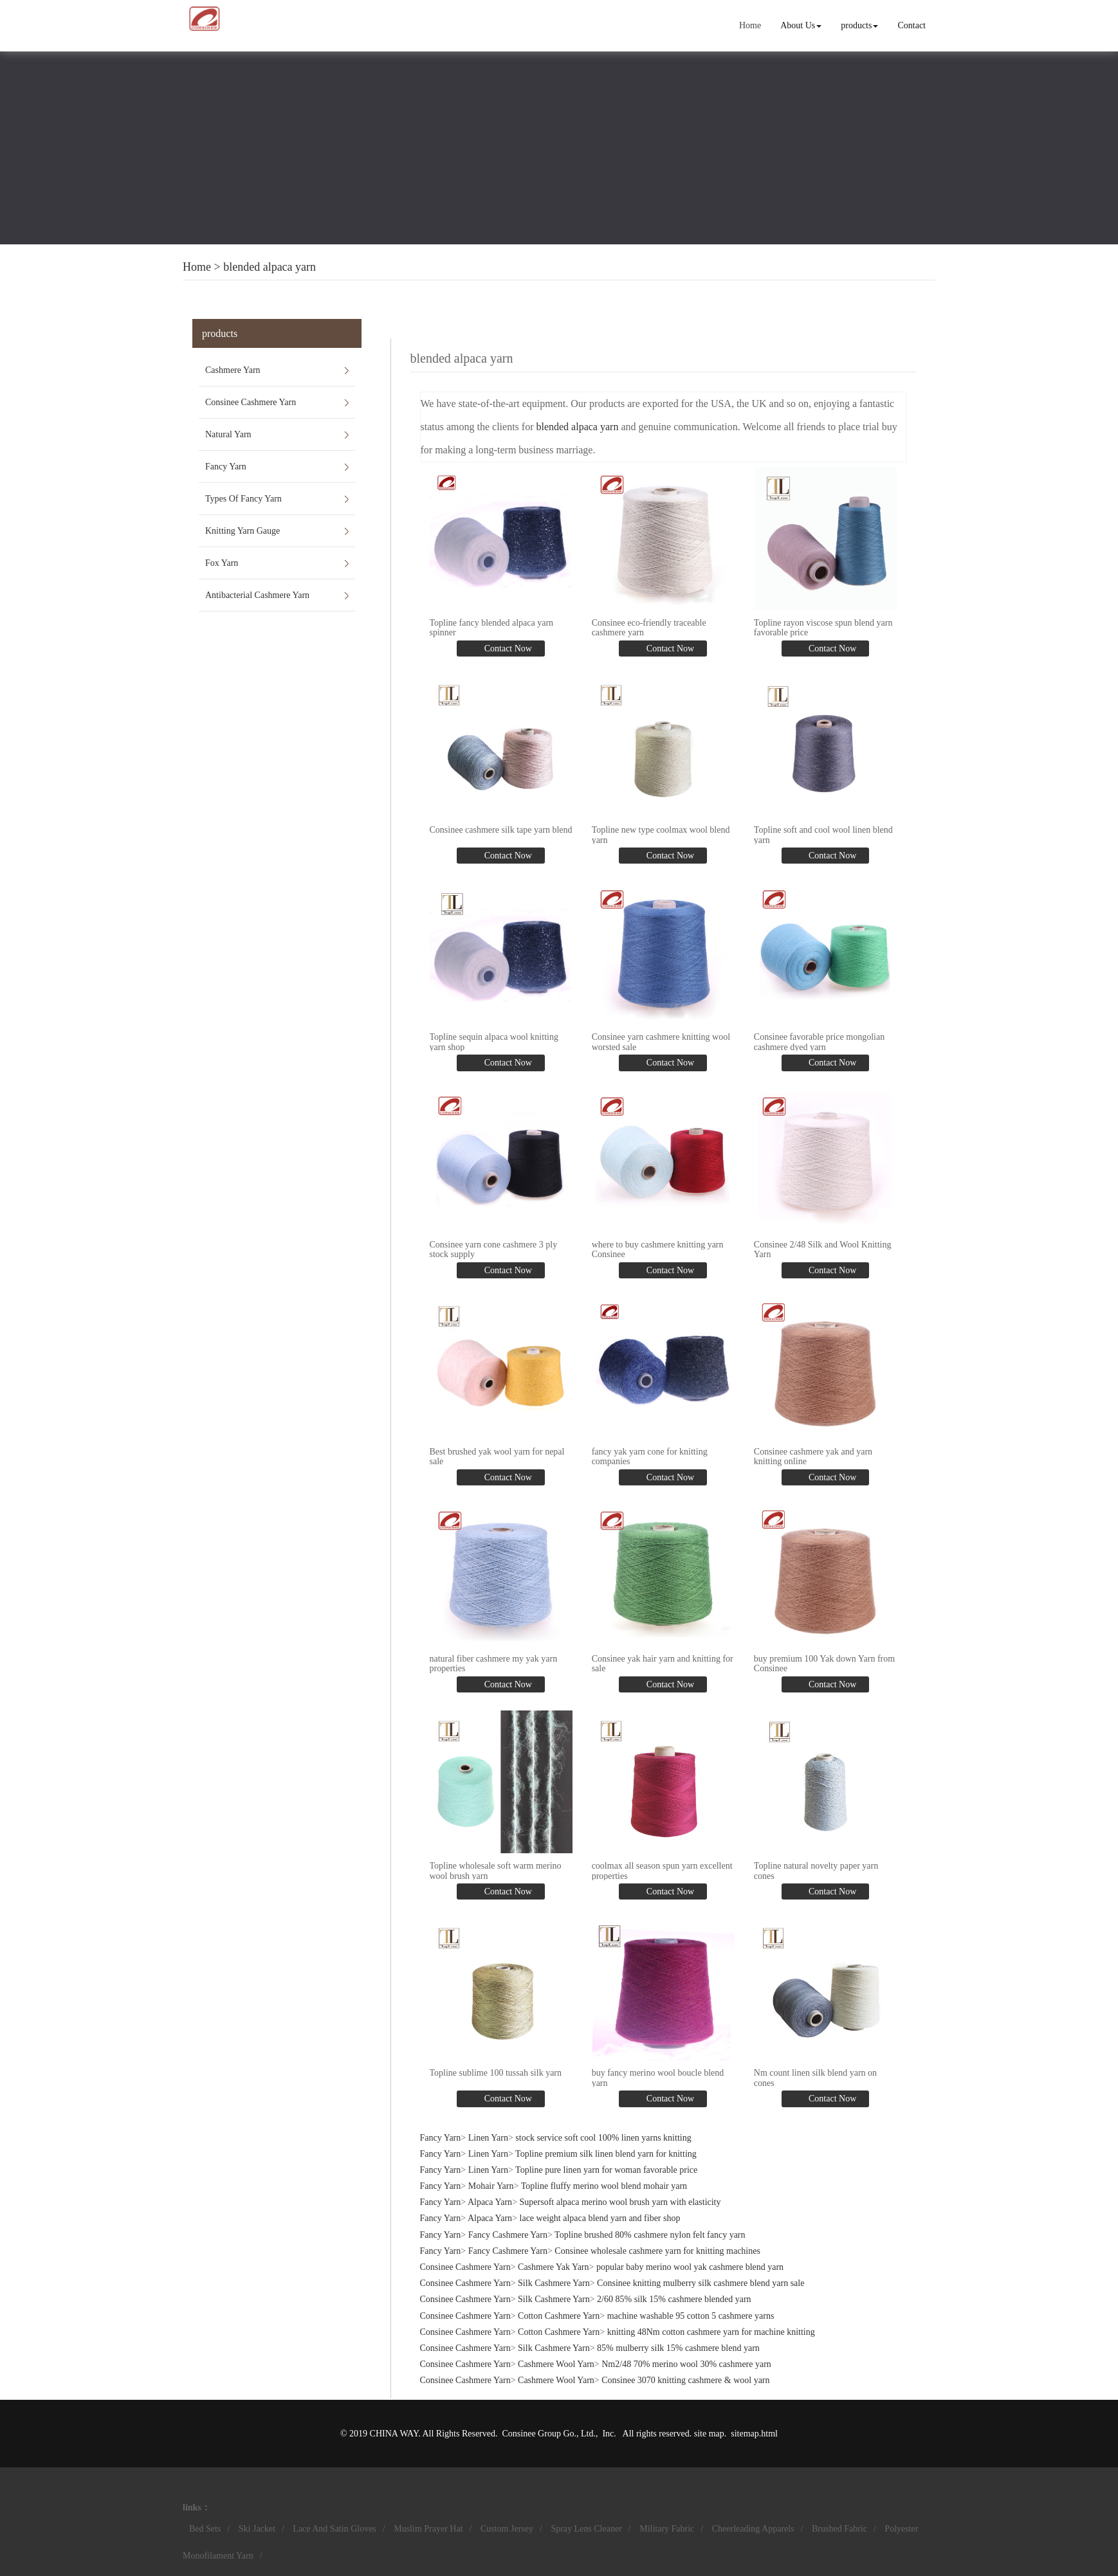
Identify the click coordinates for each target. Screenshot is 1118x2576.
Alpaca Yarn (490, 2202)
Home (750, 25)
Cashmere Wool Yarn (556, 2364)
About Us (800, 25)
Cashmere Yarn (233, 370)
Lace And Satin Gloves (334, 2529)
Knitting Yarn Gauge (242, 531)
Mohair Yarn (491, 2186)
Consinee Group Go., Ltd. (549, 2433)
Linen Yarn (488, 2138)
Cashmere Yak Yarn (553, 2267)
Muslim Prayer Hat (428, 2529)
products (859, 25)
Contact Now (507, 648)
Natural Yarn (228, 434)
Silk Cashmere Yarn (554, 2283)
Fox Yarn (221, 563)
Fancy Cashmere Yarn (507, 2235)
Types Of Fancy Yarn (243, 498)
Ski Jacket (257, 2529)
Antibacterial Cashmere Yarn (257, 595)
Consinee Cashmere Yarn (250, 402)
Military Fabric (666, 2529)
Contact (911, 25)
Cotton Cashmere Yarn (559, 2316)
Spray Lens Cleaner (586, 2529)
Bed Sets (205, 2529)
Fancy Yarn (225, 466)
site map (709, 2433)
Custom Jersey (507, 2529)
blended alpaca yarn (269, 266)
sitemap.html (754, 2433)
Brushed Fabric (839, 2529)
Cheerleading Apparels (753, 2529)
